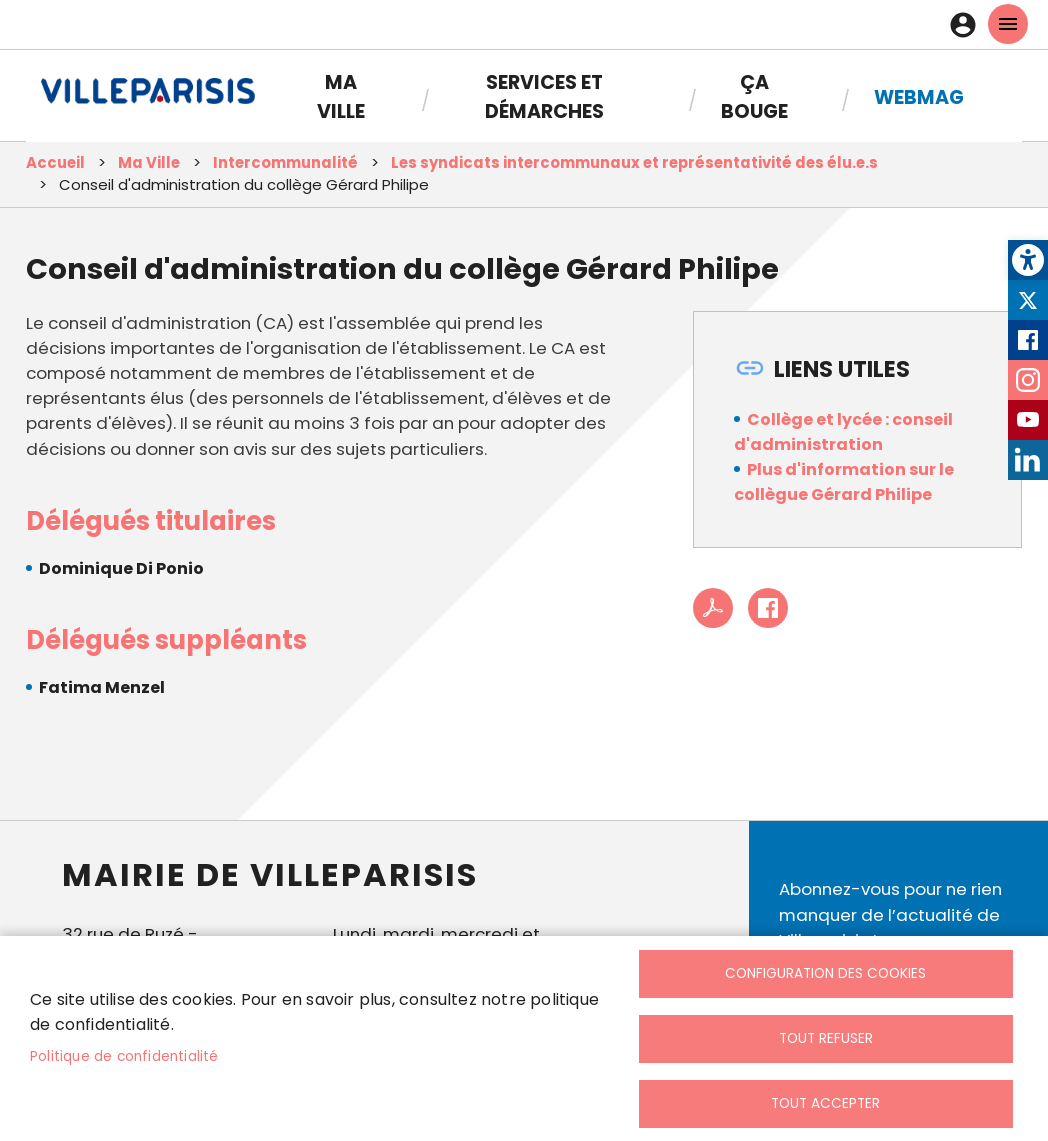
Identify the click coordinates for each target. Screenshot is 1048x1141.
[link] (1028, 260)
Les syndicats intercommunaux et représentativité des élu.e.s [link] (634, 162)
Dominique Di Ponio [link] (121, 568)
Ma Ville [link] (341, 97)
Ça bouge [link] (754, 97)
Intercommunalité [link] (285, 162)
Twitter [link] (1028, 300)
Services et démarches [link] (544, 97)
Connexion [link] (968, 25)
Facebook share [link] (768, 608)
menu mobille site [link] (1008, 24)
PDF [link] (713, 608)
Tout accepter (825, 1103)
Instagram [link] (1028, 380)
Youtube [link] (1028, 420)
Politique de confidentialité (124, 1056)
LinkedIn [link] (1028, 460)
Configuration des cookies (825, 973)
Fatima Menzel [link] (102, 687)
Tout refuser (826, 1038)
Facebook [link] (1028, 340)
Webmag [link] (919, 97)
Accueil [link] (55, 162)
